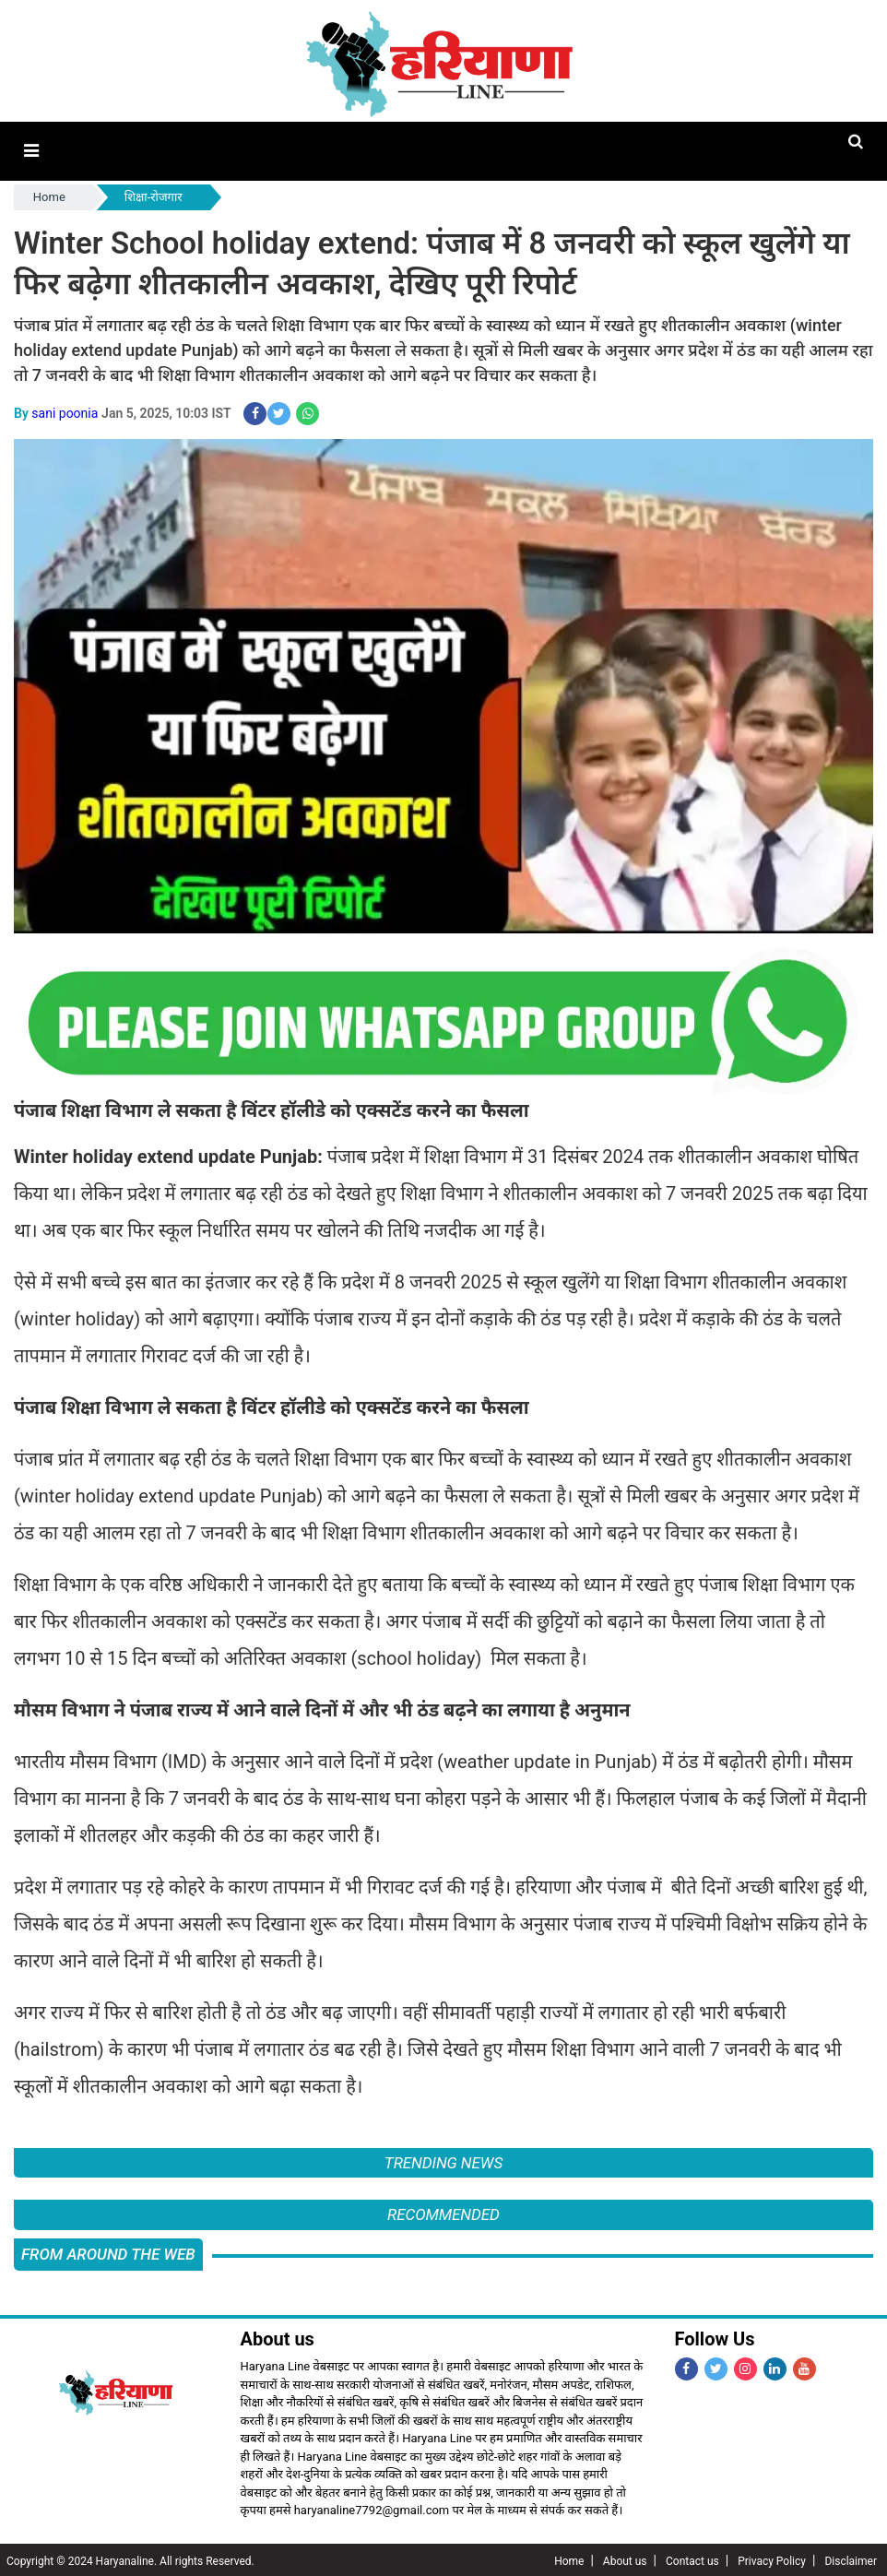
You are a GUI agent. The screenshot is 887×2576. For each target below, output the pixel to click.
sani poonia (64, 411)
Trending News (443, 2161)
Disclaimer (850, 2558)
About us (625, 2558)
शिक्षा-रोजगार (153, 196)
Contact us (692, 2558)
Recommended (443, 2212)
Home (49, 196)
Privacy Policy (772, 2558)
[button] (31, 150)
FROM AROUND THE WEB (108, 2251)
